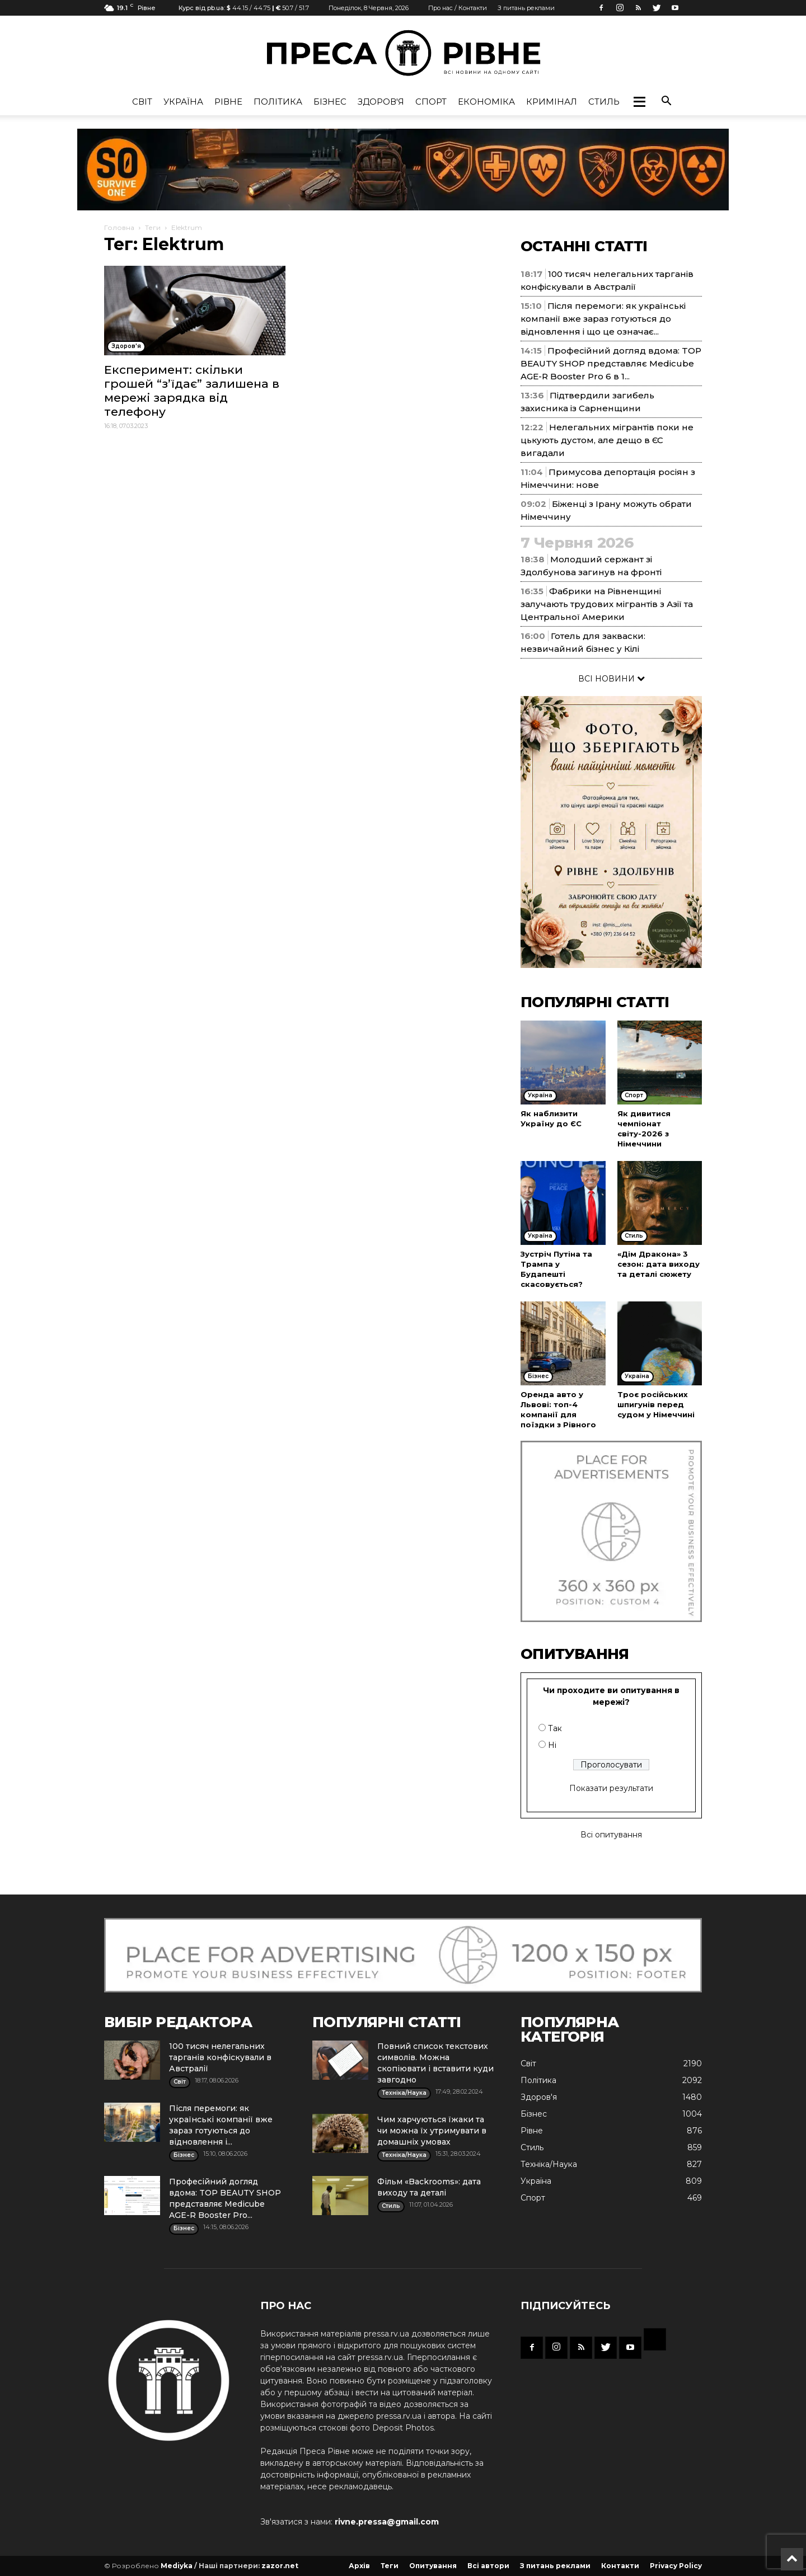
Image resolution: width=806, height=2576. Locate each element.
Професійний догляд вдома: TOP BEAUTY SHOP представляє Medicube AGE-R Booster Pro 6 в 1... (611, 363)
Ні (552, 1745)
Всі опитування (611, 1835)
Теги (153, 227)
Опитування (433, 2565)
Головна (119, 227)
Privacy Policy (676, 2565)
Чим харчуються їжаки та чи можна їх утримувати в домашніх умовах (431, 2130)
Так (555, 1728)
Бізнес (329, 101)
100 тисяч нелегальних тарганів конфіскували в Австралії (220, 2057)
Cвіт (142, 101)
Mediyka (177, 2565)
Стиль (604, 101)
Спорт (431, 101)
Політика (278, 101)
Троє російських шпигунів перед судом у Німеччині (656, 1404)
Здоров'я (381, 101)
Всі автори (488, 2565)
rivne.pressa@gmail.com (387, 2522)
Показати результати (611, 1788)
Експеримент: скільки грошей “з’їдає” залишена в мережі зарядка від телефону (191, 391)
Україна (183, 101)
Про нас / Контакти (457, 8)
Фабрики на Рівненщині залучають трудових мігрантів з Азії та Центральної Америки (607, 604)
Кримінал (551, 101)
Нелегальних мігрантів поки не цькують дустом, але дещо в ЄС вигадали (607, 440)
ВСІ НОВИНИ (611, 679)
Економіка (486, 101)
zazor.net (279, 2565)
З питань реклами (526, 8)
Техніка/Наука (549, 2164)
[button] (639, 101)
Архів (359, 2565)
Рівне (228, 101)
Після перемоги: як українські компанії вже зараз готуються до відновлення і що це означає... (603, 318)
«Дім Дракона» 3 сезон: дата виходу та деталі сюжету (658, 1263)
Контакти (620, 2565)
